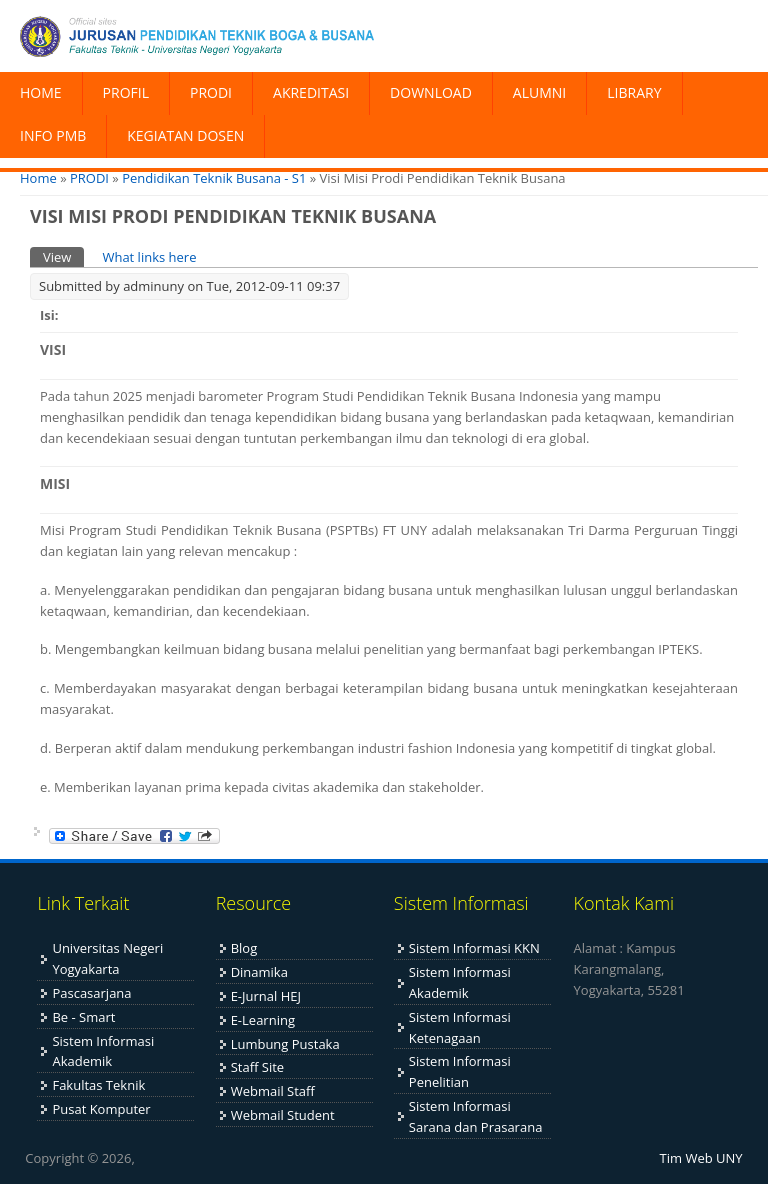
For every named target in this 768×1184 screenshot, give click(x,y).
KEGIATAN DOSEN (185, 135)
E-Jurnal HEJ (266, 996)
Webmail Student (283, 1115)
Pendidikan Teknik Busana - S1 (214, 178)
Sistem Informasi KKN (474, 948)
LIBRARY (634, 92)
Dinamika (259, 972)
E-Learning (263, 1020)
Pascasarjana (91, 993)
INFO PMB (53, 135)
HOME (41, 92)
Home (38, 178)
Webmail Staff (273, 1091)
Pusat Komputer (101, 1109)
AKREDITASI (311, 92)
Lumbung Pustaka (285, 1044)
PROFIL (126, 92)
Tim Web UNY (701, 1158)
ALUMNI (539, 92)
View (63, 256)
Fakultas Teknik (98, 1085)
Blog (244, 948)
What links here (149, 257)
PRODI (211, 92)
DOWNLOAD (431, 92)
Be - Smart (83, 1017)
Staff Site (257, 1067)
